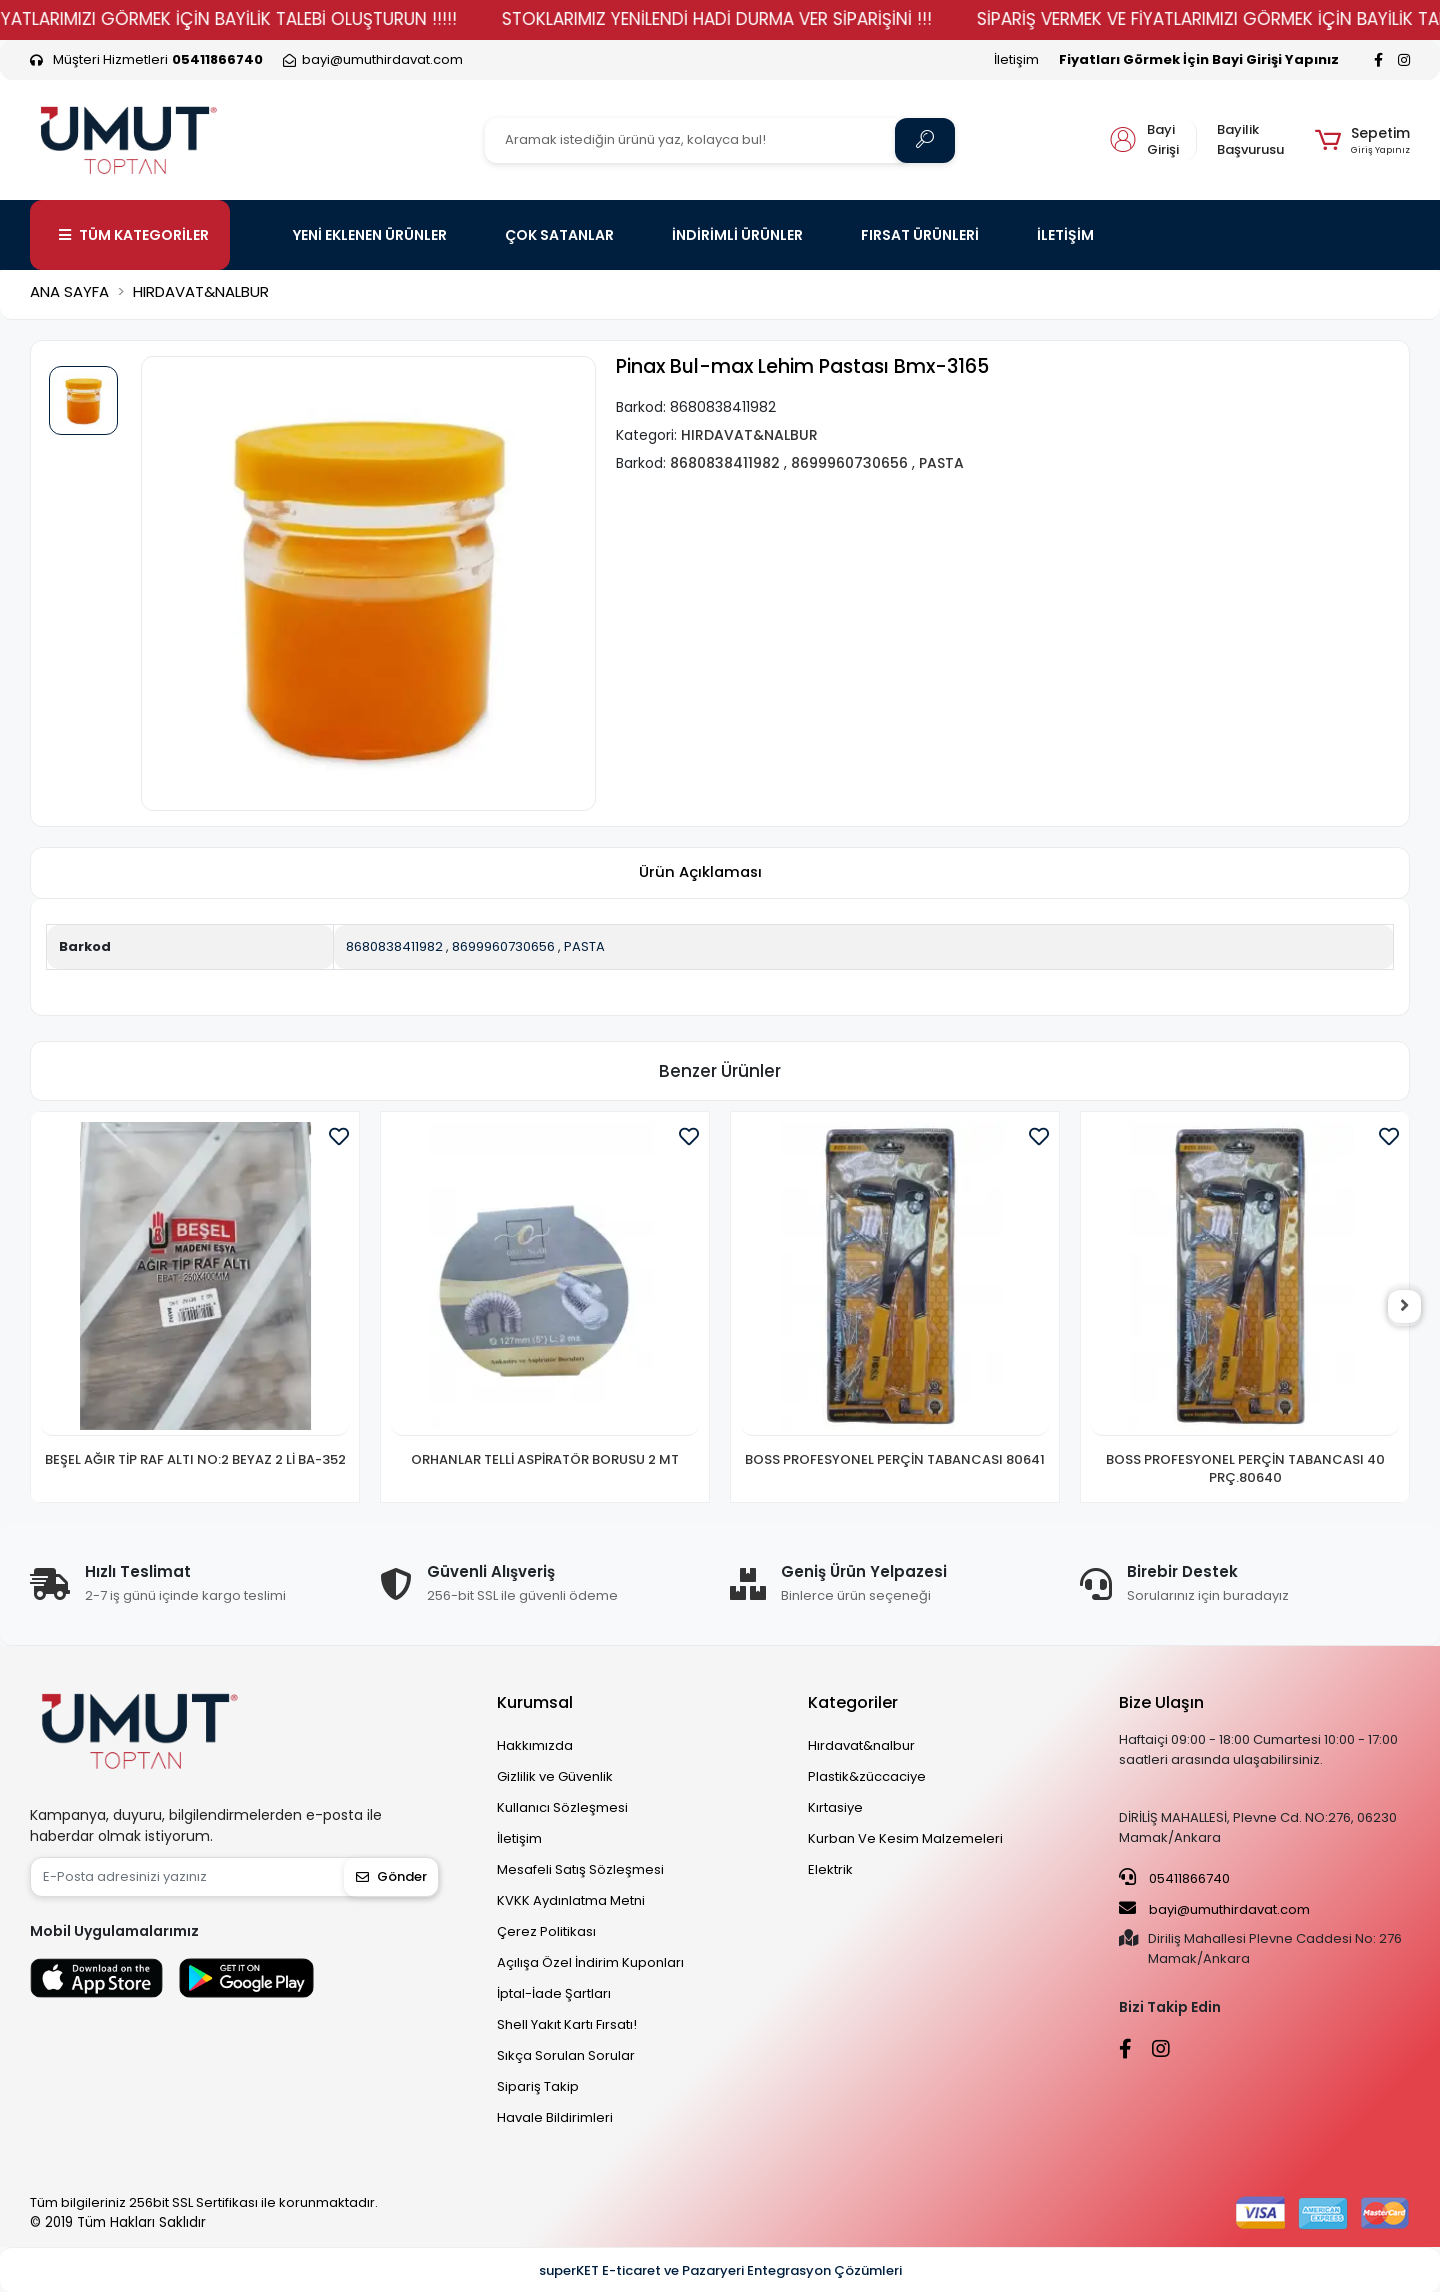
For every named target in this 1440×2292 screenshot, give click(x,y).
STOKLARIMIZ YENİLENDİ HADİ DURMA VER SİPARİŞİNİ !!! (763, 19)
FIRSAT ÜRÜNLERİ (920, 235)
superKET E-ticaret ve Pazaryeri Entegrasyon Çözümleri (720, 2270)
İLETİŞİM (1065, 235)
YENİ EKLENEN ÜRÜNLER (370, 235)
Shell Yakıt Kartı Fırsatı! (567, 2024)
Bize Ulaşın (1161, 1702)
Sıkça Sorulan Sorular (566, 2055)
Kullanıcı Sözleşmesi (562, 1807)
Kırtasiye (835, 1807)
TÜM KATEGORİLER (134, 235)
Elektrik (830, 1869)
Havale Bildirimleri (555, 2117)
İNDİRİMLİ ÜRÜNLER (737, 235)
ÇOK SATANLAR (559, 235)
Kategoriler (853, 1702)
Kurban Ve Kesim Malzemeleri (905, 1838)
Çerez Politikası (546, 1931)
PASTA (584, 946)
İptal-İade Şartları (554, 1993)
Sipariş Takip (538, 2086)
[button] (1362, 140)
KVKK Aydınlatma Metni (571, 1900)
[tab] (700, 873)
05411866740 (1174, 1878)
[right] (1410, 1307)
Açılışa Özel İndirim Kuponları (590, 1962)
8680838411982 (394, 946)
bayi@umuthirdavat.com (1214, 1909)
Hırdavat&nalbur (861, 1745)
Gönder (391, 1876)
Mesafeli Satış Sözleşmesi (580, 1869)
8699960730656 (503, 946)
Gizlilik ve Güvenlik (555, 1776)
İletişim (1016, 59)
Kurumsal (535, 1702)
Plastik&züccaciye (867, 1776)
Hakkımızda (535, 1745)
